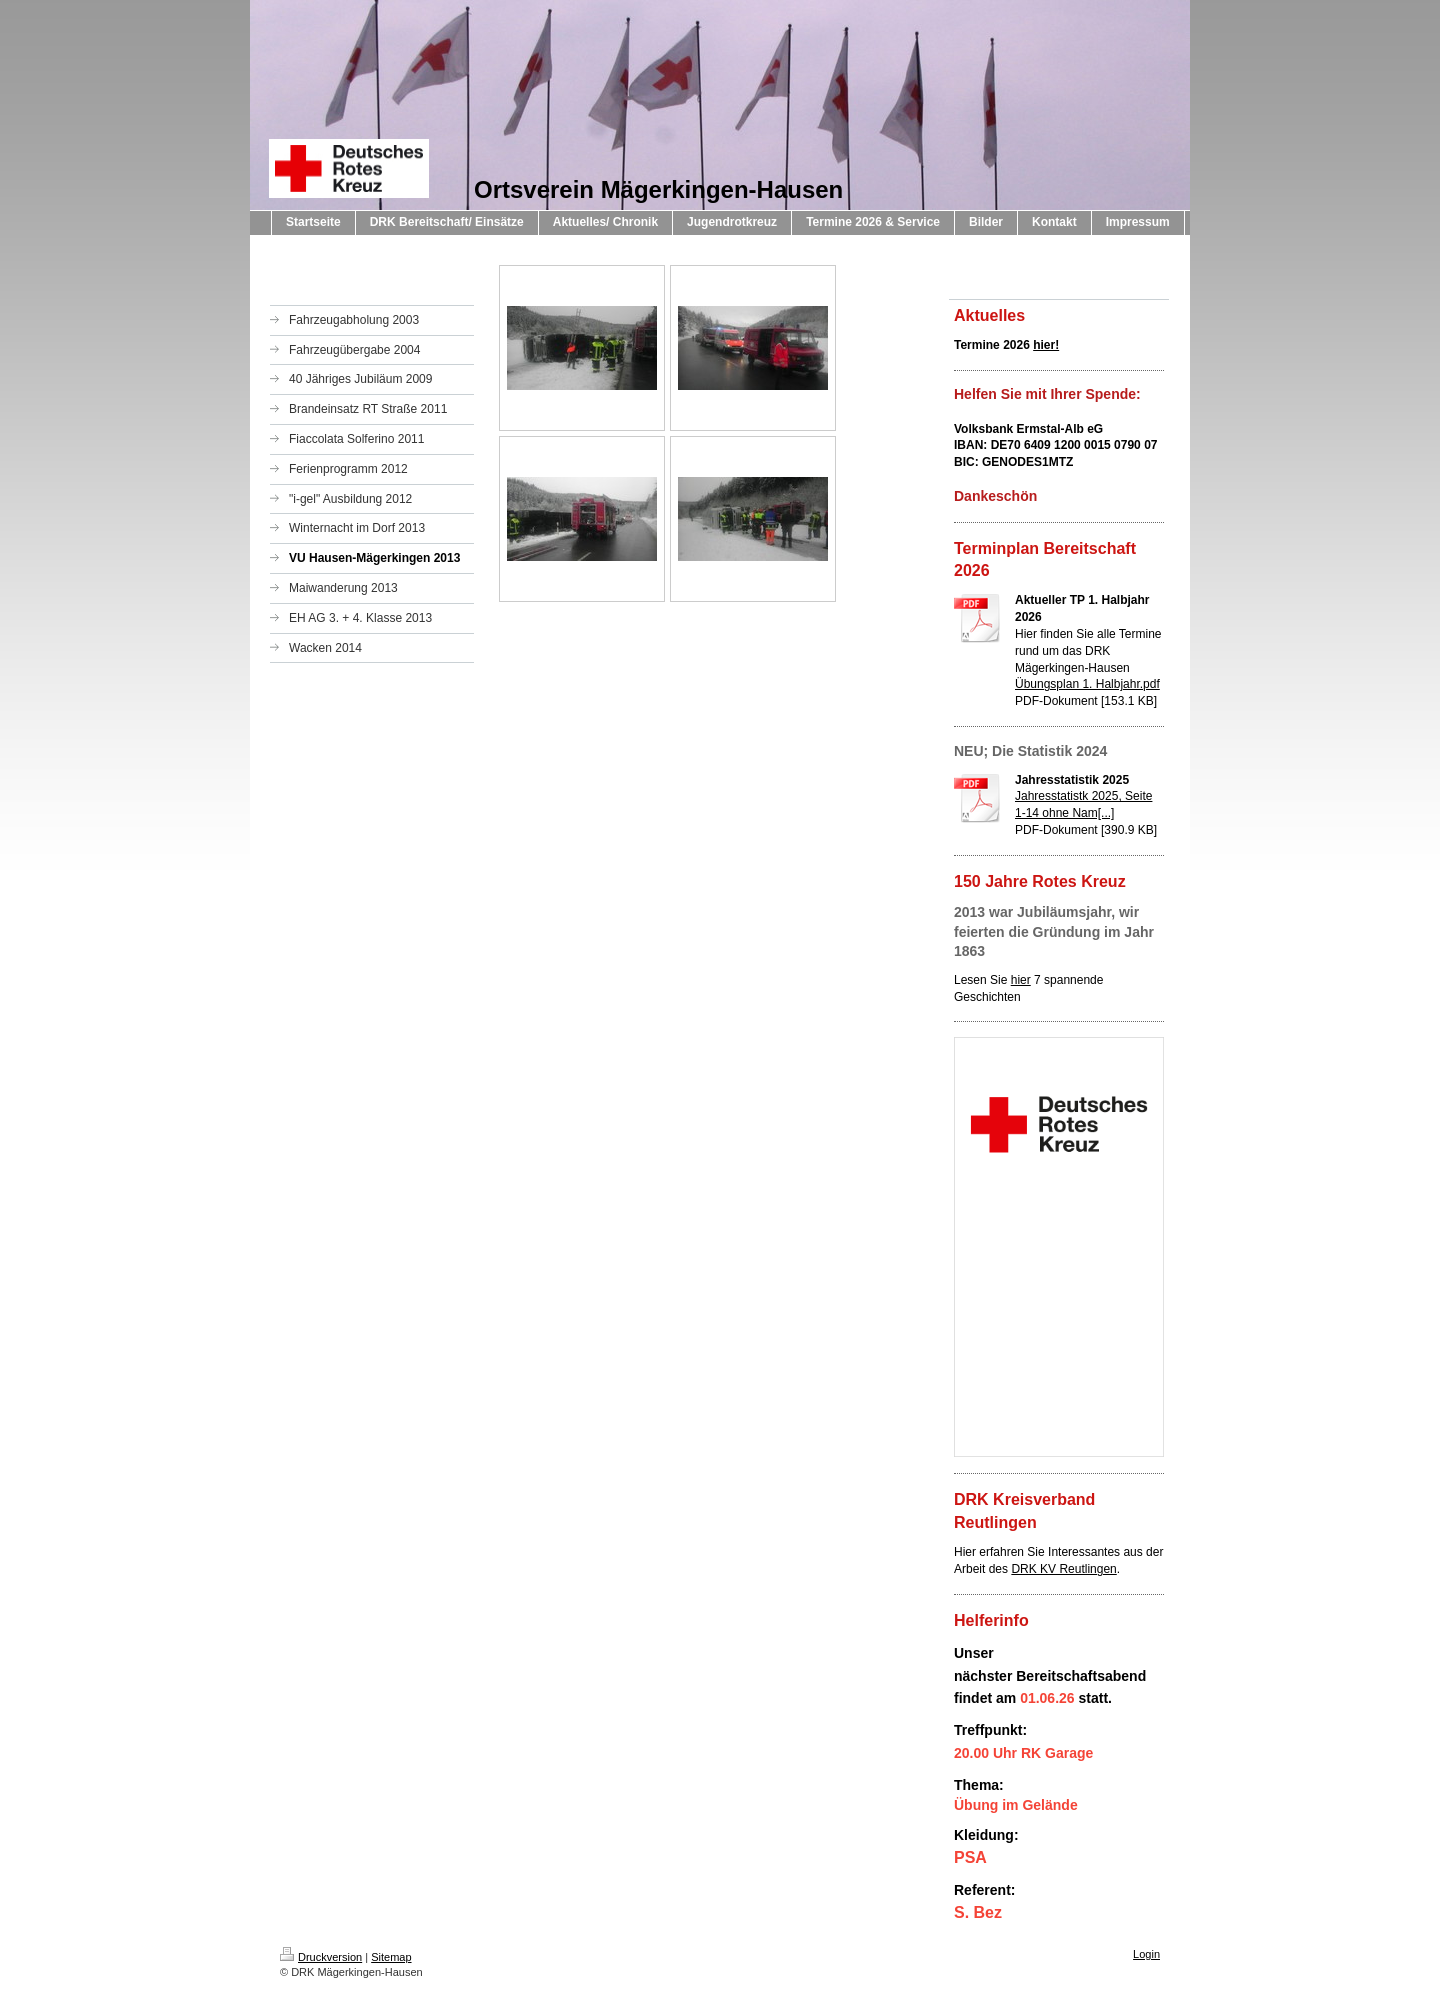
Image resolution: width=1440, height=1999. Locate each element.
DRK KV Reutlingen (1063, 1569)
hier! (1046, 345)
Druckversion (321, 1957)
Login (1146, 1954)
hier (1021, 980)
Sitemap (391, 1957)
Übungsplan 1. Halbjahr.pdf (1087, 684)
